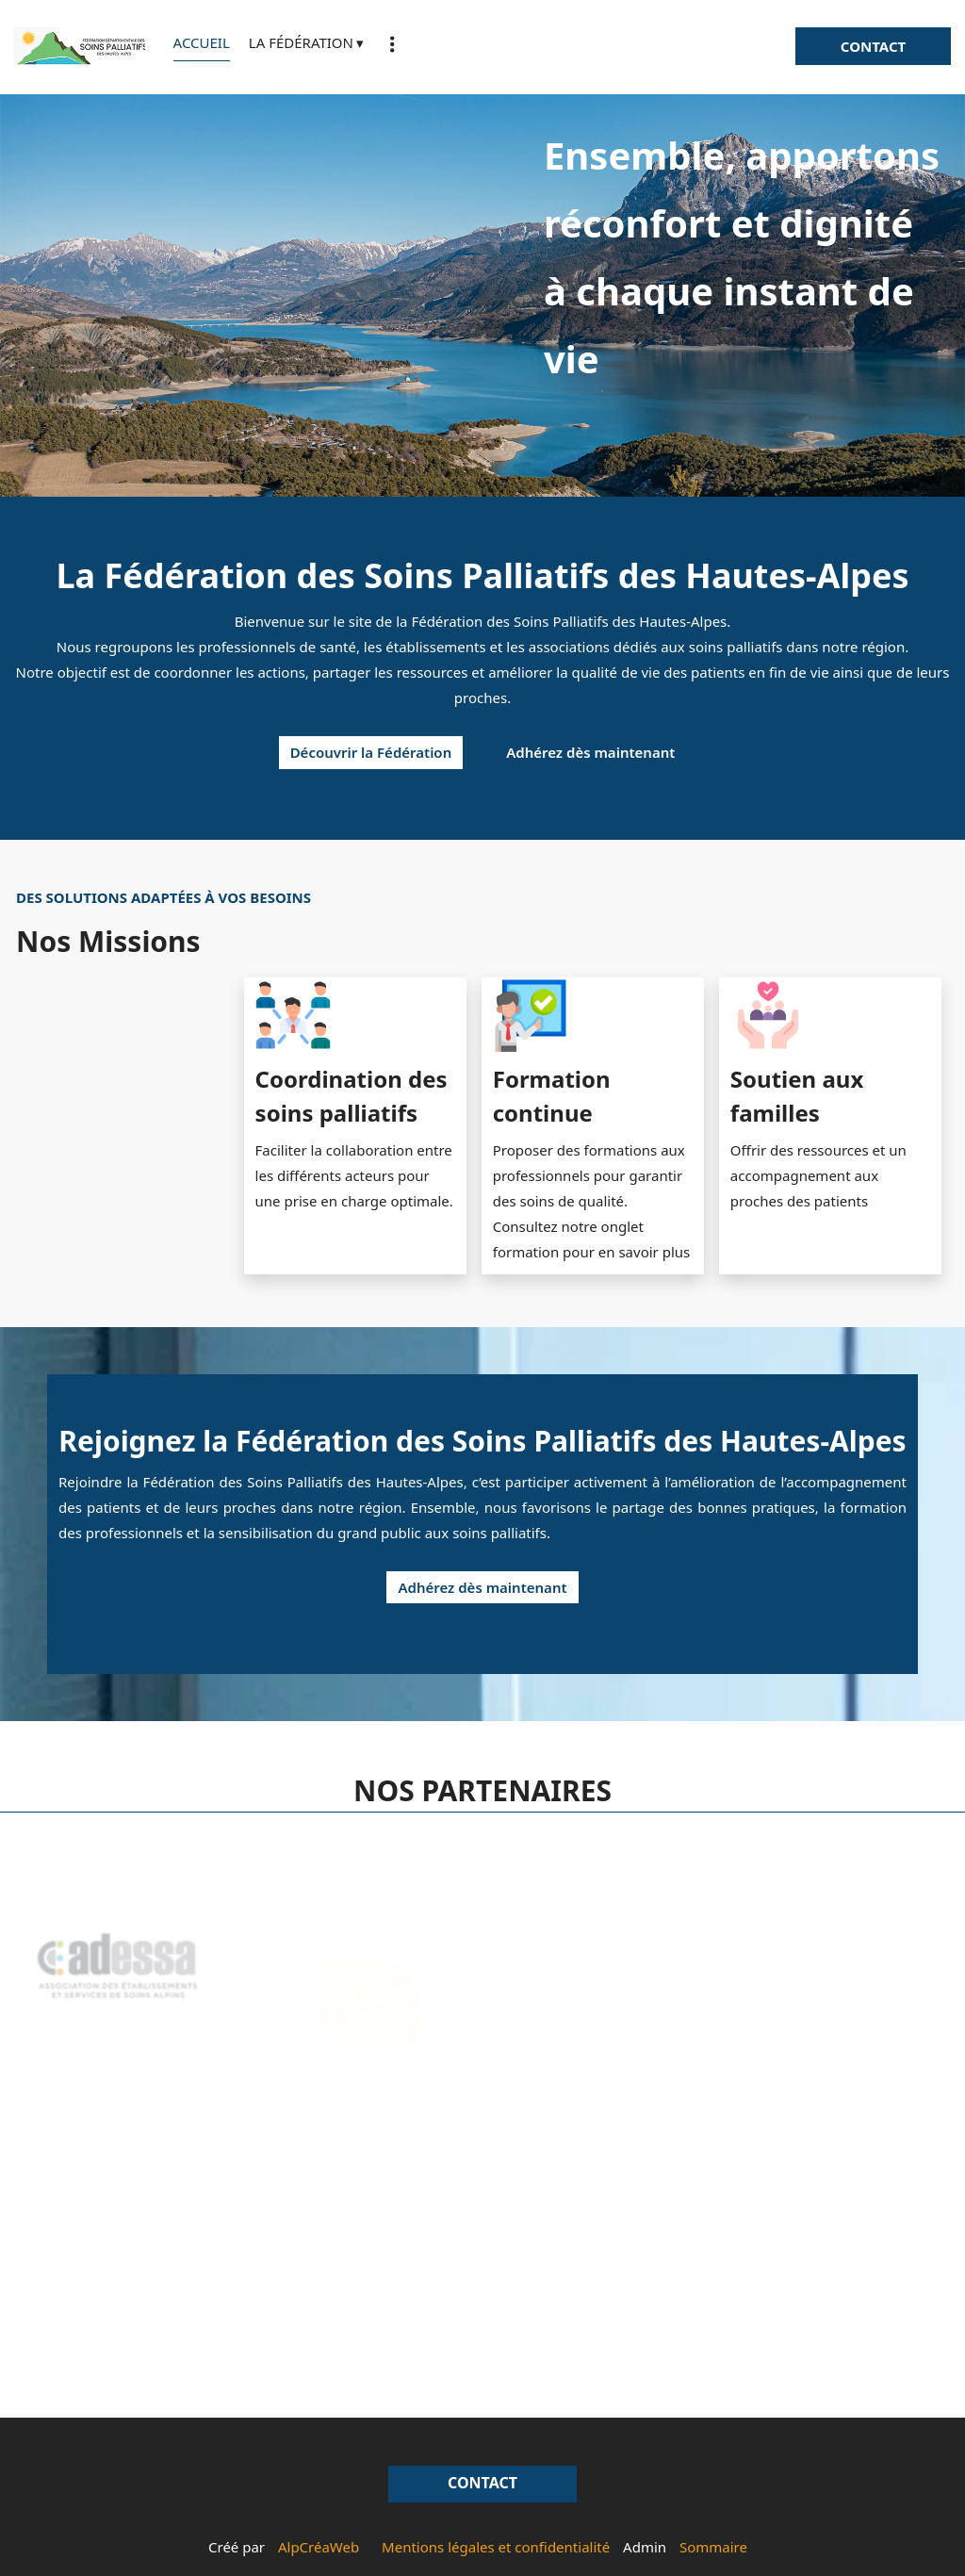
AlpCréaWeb (318, 2546)
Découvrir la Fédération (371, 752)
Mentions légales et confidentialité (496, 2546)
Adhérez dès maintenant (590, 752)
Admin (644, 2546)
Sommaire (713, 2546)
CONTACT (873, 46)
